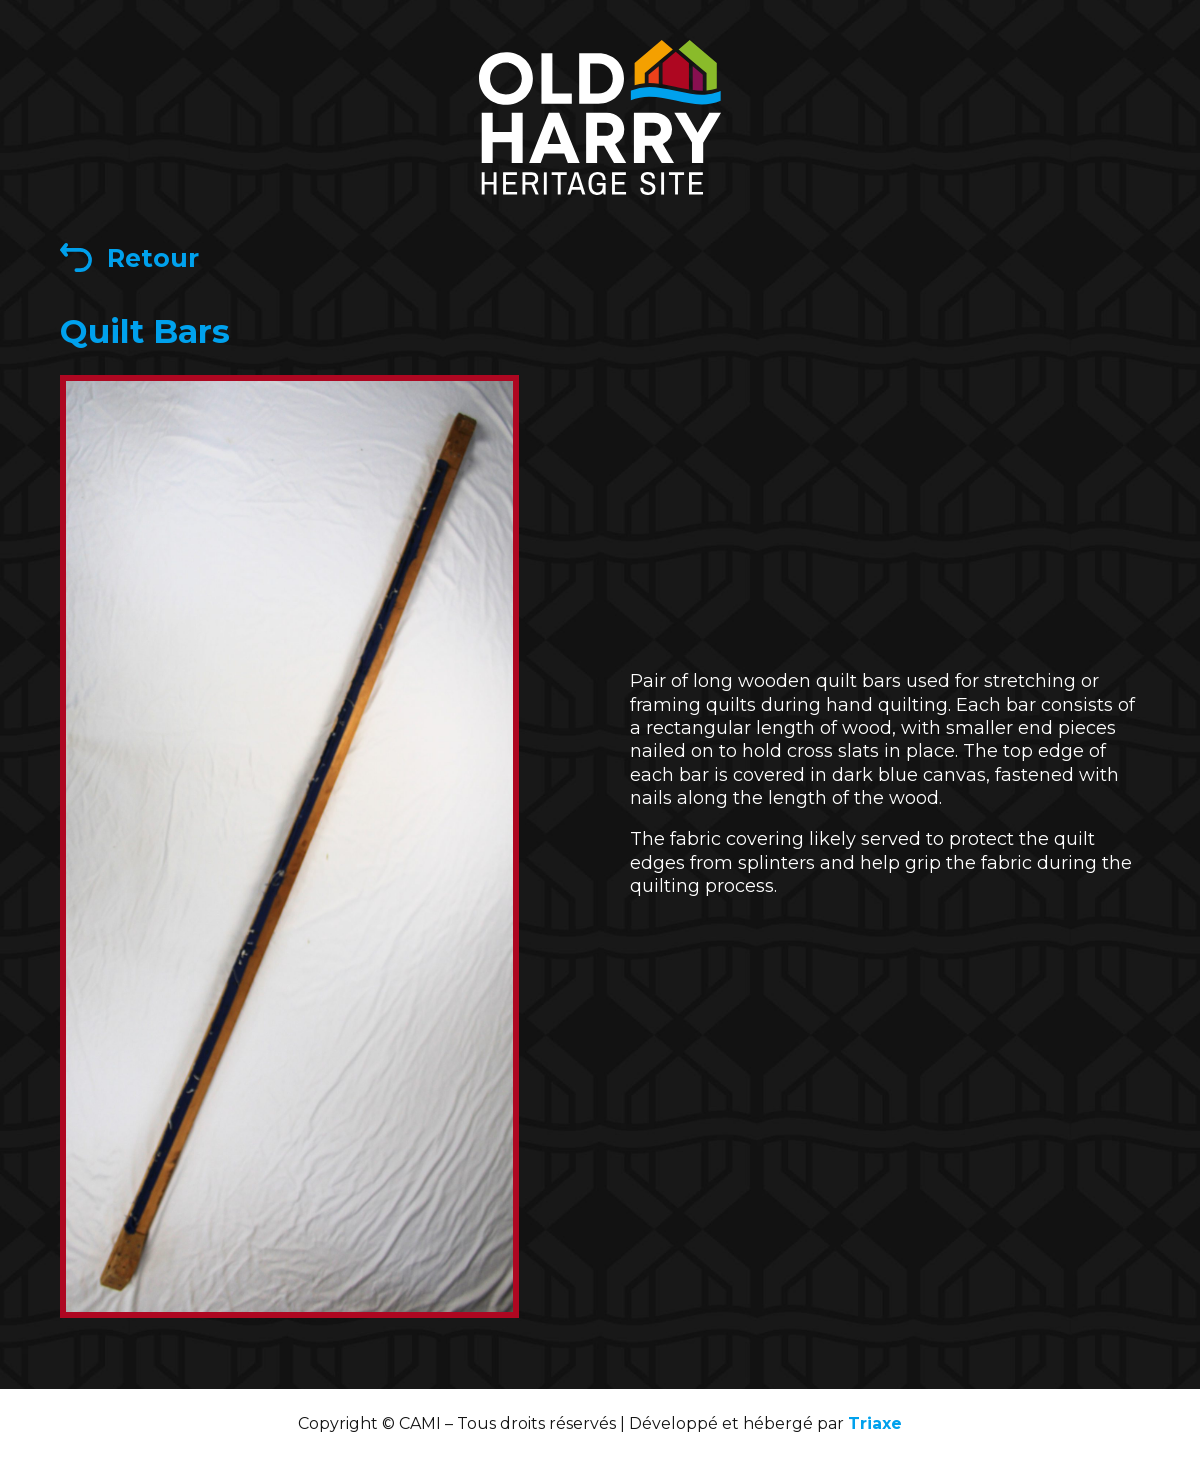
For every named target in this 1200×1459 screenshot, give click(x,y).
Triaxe (875, 1423)
